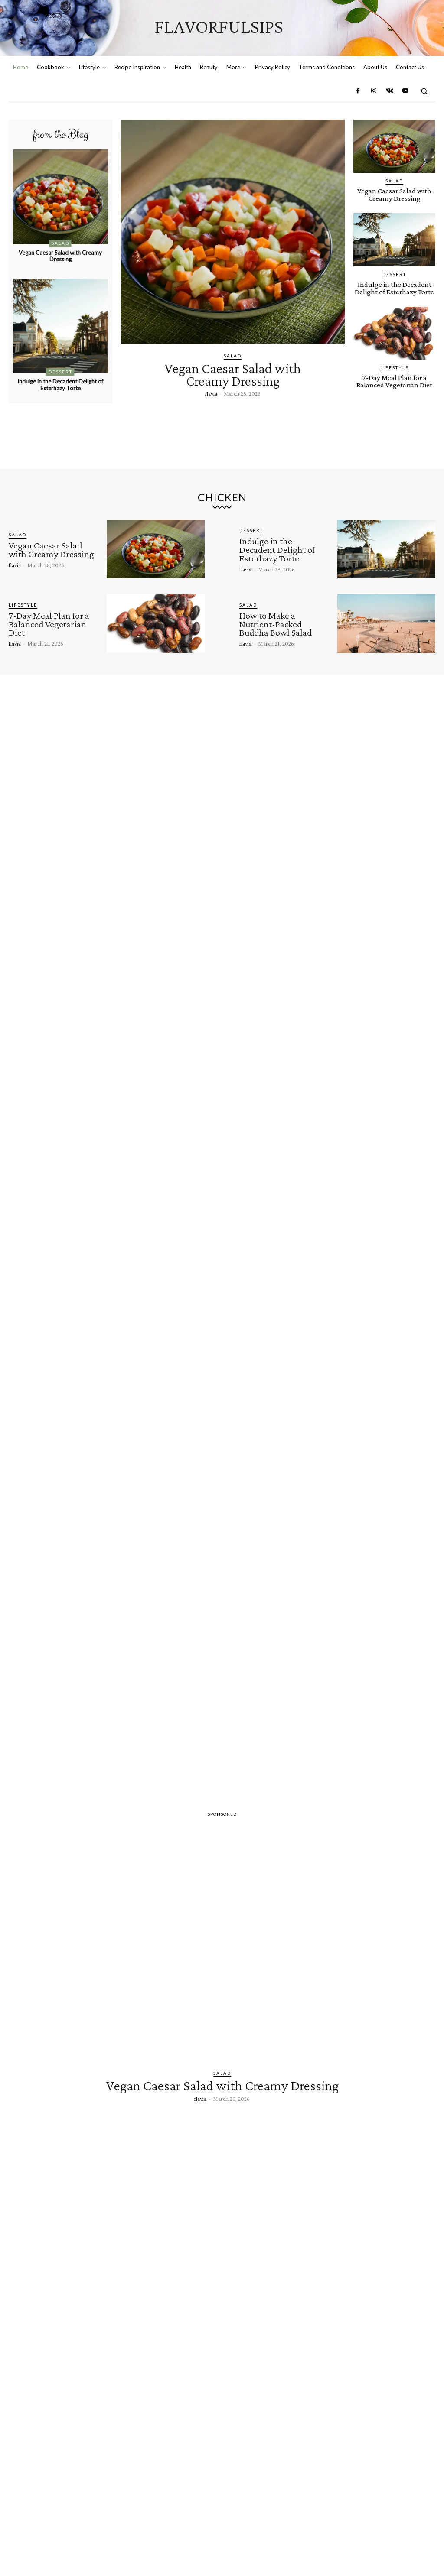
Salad (60, 243)
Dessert (60, 371)
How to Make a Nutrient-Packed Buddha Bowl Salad (275, 624)
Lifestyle (394, 367)
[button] (424, 91)
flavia (211, 393)
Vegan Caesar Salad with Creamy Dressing (60, 256)
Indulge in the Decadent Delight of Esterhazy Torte (60, 385)
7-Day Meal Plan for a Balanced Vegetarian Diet (394, 381)
